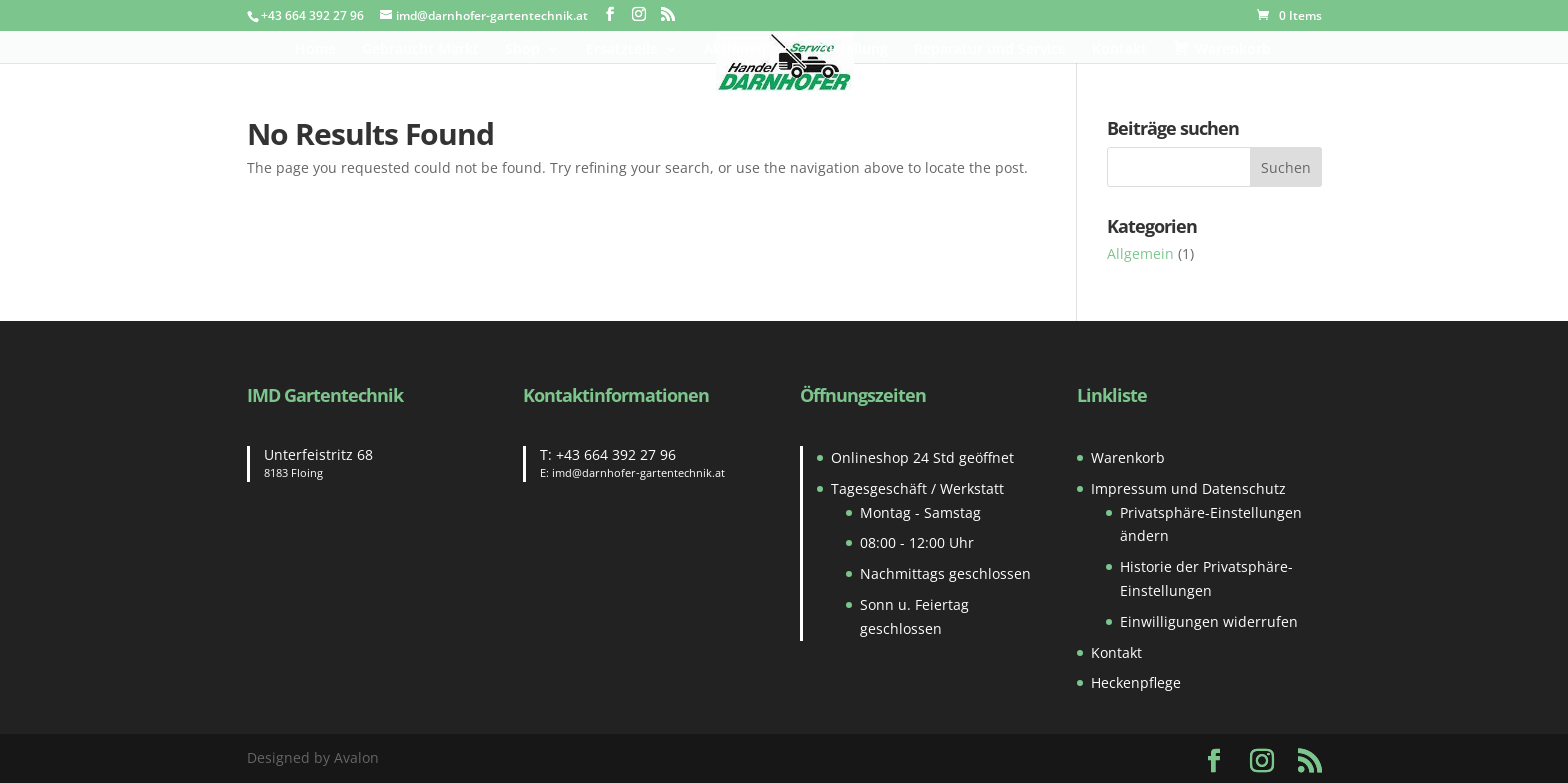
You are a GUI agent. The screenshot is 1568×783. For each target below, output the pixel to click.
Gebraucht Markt (420, 50)
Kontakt (1119, 50)
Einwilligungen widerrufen (1209, 621)
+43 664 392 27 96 (616, 454)
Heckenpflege (1136, 682)
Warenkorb (1128, 457)
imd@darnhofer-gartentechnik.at (638, 472)
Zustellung (852, 50)
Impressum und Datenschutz (1188, 488)
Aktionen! (737, 50)
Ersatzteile (622, 50)
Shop (522, 50)
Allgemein (1140, 253)
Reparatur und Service (990, 50)
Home (315, 50)
